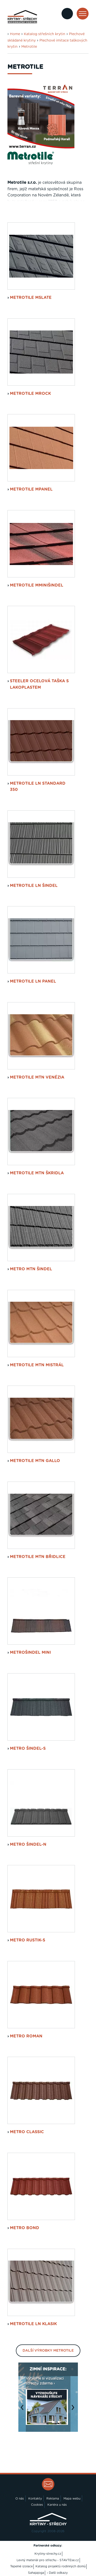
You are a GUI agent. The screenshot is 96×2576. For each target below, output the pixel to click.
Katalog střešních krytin (44, 34)
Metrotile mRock (30, 394)
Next (74, 2410)
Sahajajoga (36, 2572)
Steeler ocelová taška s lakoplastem (39, 684)
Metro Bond (24, 2228)
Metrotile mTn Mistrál (37, 1365)
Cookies (37, 2504)
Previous (23, 2410)
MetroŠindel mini (30, 1652)
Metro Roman (26, 2036)
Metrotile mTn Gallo (35, 1461)
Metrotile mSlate (31, 298)
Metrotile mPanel (31, 489)
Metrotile (29, 46)
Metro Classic (27, 2132)
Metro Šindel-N (28, 1844)
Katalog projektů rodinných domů (60, 2566)
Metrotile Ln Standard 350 (37, 786)
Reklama (52, 2498)
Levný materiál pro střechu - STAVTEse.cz (48, 2560)
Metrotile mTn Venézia (37, 1077)
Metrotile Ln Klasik (33, 2324)
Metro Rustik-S (27, 1940)
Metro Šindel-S (28, 1748)
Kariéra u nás (57, 2504)
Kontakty (35, 2498)
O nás (19, 2498)
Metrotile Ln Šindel (34, 886)
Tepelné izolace (21, 2566)
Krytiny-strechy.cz (47, 2553)
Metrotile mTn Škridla (37, 1173)
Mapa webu (72, 2498)
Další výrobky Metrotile (48, 2350)
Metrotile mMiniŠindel (36, 585)
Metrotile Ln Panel (33, 981)
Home (15, 34)
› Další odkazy (57, 2572)
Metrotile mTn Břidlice (37, 1557)
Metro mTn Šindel (31, 1269)
